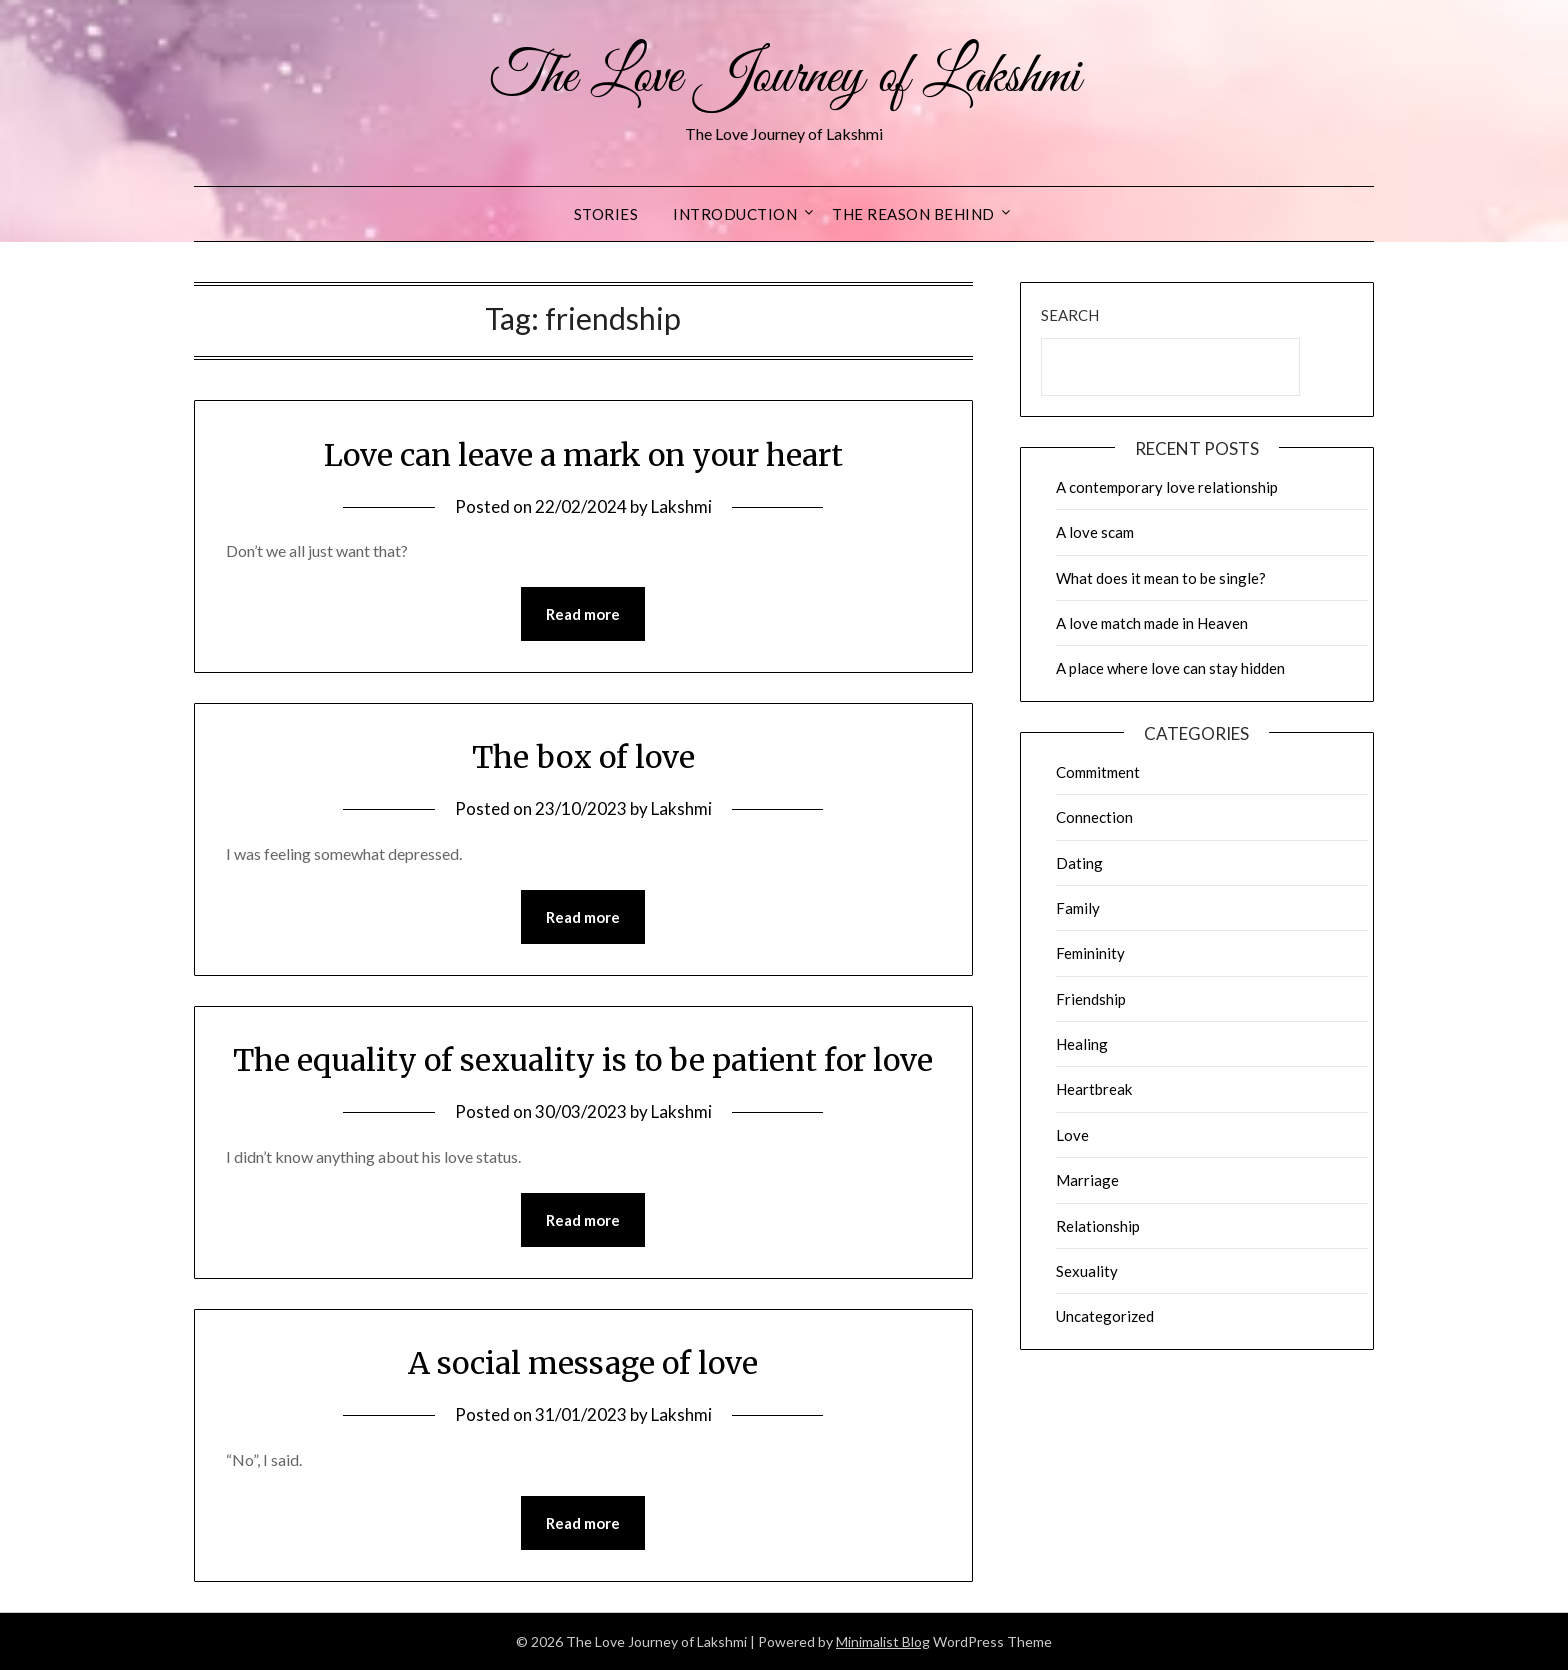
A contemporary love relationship (1167, 487)
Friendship (1091, 999)
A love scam (1095, 532)
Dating (1079, 863)
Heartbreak (1094, 1089)
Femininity (1090, 953)
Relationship (1098, 1226)
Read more (583, 614)
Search (1070, 315)
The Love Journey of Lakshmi (784, 78)
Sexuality (1087, 1271)
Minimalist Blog (883, 1641)
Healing (1082, 1044)
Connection (1094, 817)
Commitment (1098, 772)
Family (1078, 908)
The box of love (583, 757)
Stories (606, 214)
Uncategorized (1105, 1316)
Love (1072, 1135)
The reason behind (913, 214)
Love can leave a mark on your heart (583, 455)
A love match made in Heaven (1152, 623)
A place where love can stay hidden (1170, 668)
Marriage (1087, 1180)
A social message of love (583, 1363)
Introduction (735, 214)
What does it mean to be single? (1161, 578)
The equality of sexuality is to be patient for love (583, 1060)
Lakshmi (681, 506)
